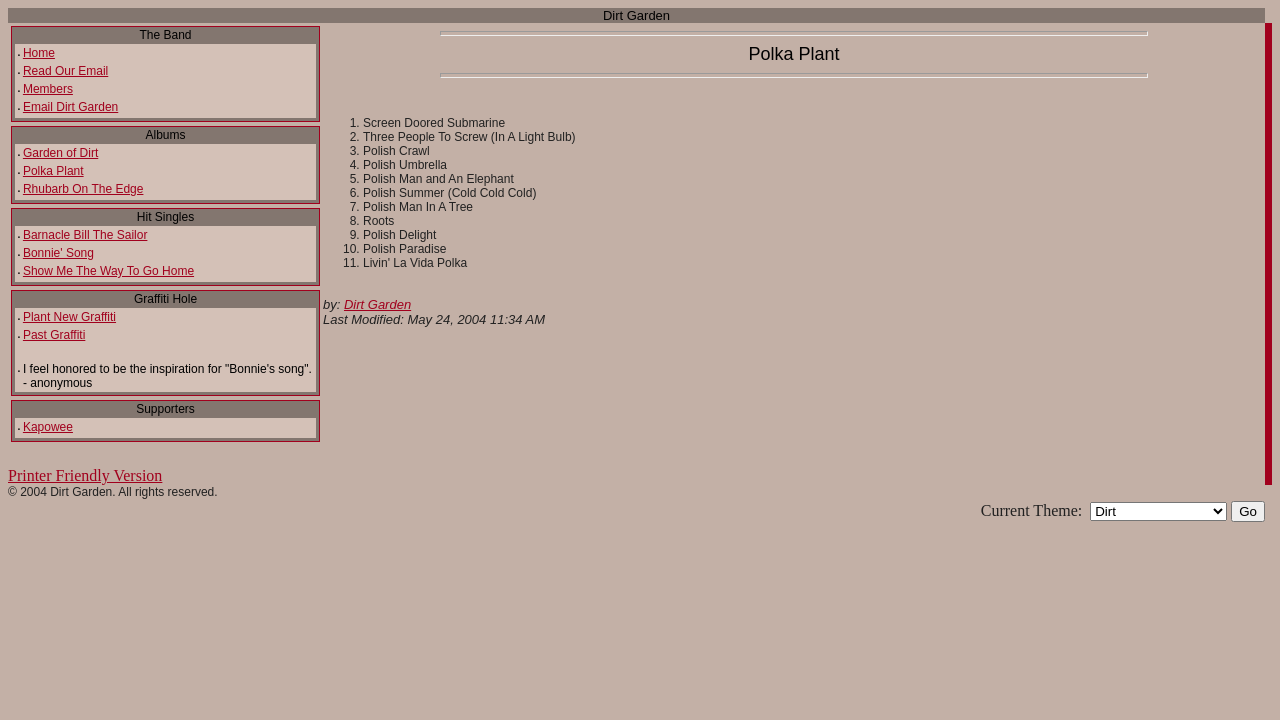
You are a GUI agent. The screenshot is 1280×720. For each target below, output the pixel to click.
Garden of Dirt (60, 153)
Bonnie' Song (58, 253)
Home (39, 53)
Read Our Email (65, 71)
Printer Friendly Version (85, 475)
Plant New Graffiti (69, 317)
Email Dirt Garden (70, 107)
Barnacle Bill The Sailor (85, 235)
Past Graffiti (54, 335)
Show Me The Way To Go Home (108, 271)
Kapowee (48, 427)
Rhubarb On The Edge (83, 189)
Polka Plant (53, 171)
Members (48, 89)
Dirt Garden (377, 304)
